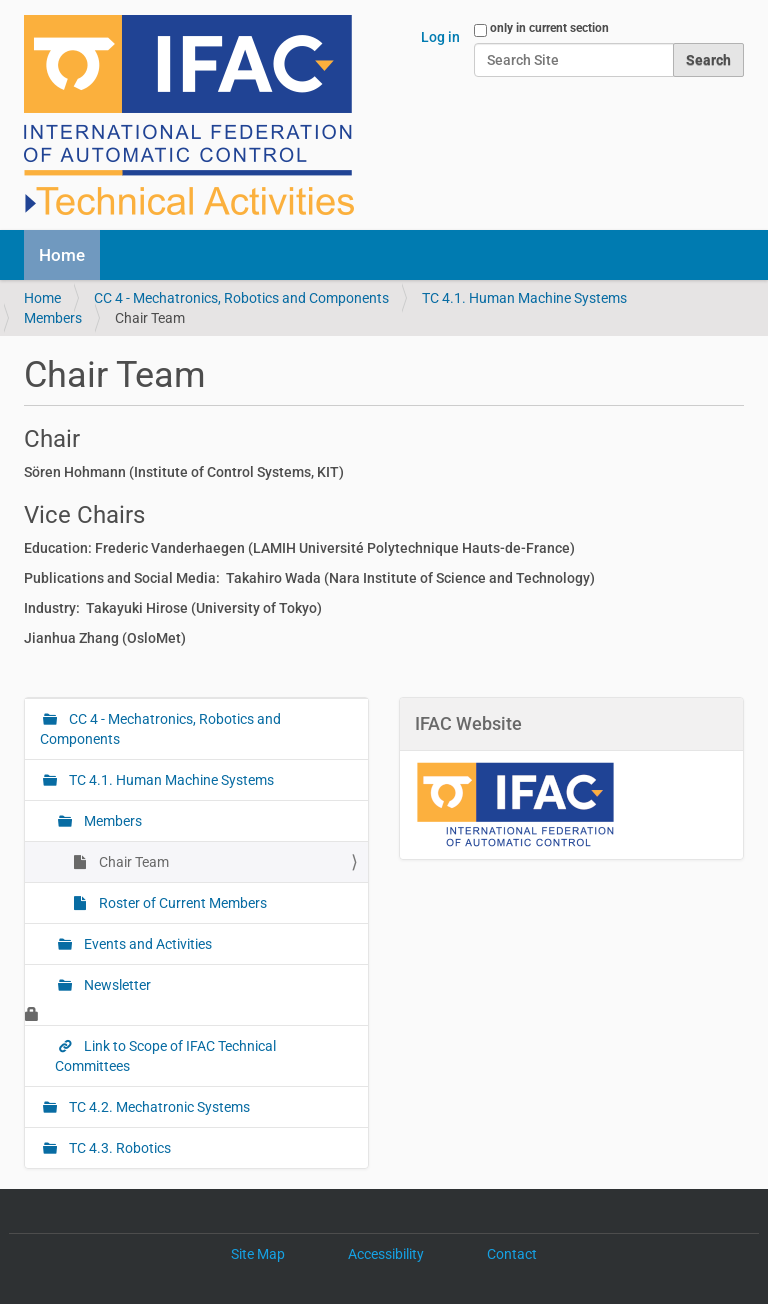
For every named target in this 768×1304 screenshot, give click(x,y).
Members (53, 318)
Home (62, 255)
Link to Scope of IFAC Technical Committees (165, 1056)
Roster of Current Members (181, 903)
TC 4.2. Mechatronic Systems (158, 1107)
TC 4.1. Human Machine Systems (524, 298)
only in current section (549, 28)
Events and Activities (146, 944)
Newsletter (116, 985)
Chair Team (132, 862)
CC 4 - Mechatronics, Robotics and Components (241, 298)
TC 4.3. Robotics (118, 1148)
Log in (440, 37)
